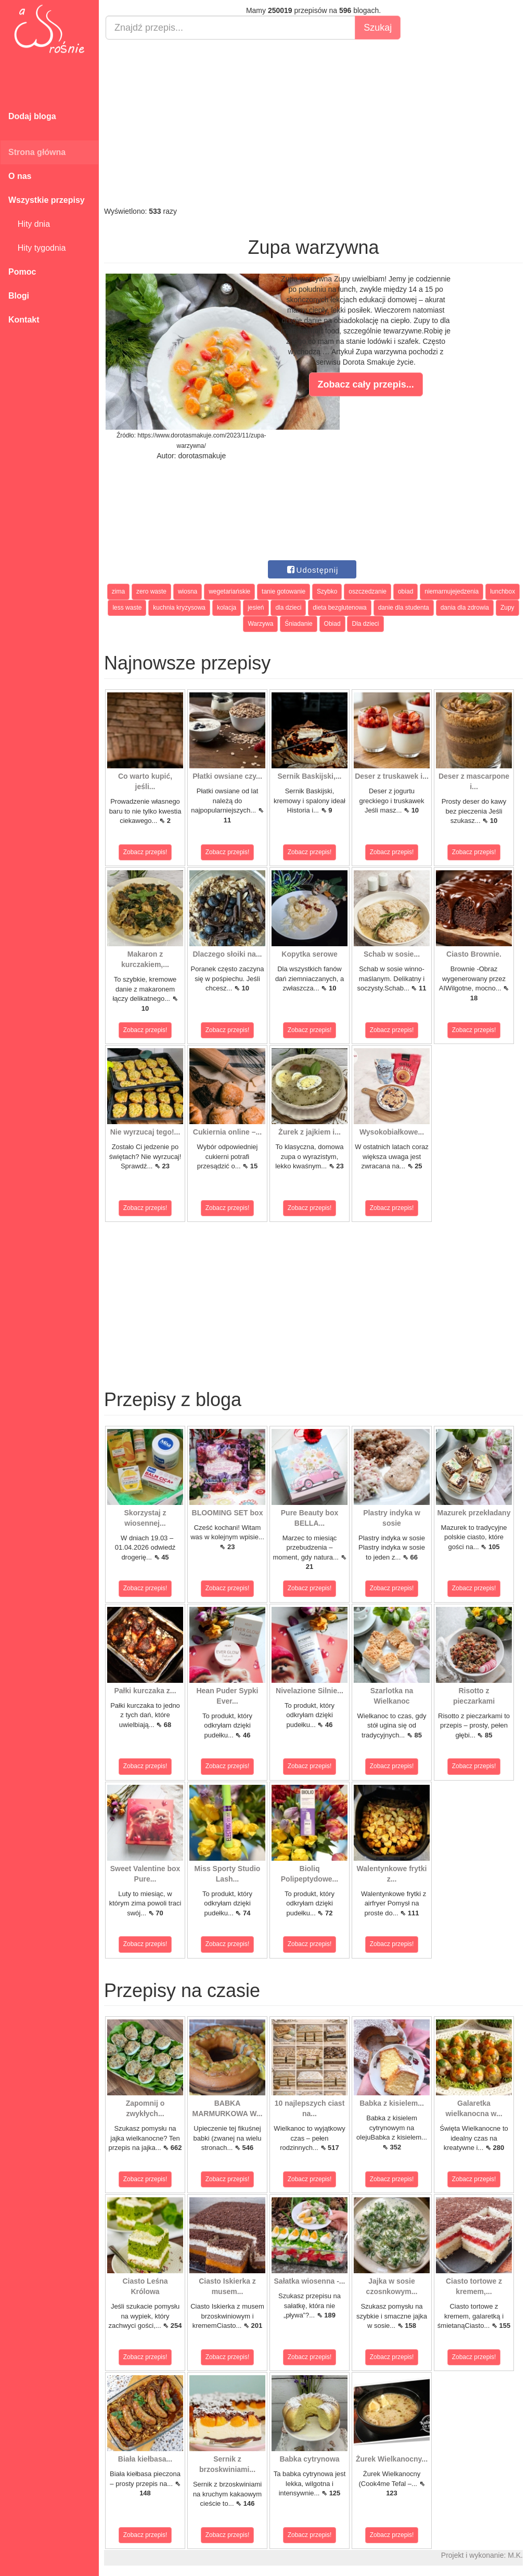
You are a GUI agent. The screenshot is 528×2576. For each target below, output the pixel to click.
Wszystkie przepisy (46, 200)
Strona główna (37, 152)
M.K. (515, 2555)
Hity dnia (29, 224)
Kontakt (24, 319)
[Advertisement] (313, 123)
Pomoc (22, 271)
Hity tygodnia (37, 247)
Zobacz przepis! (145, 852)
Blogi (18, 295)
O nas (19, 176)
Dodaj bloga (32, 116)
